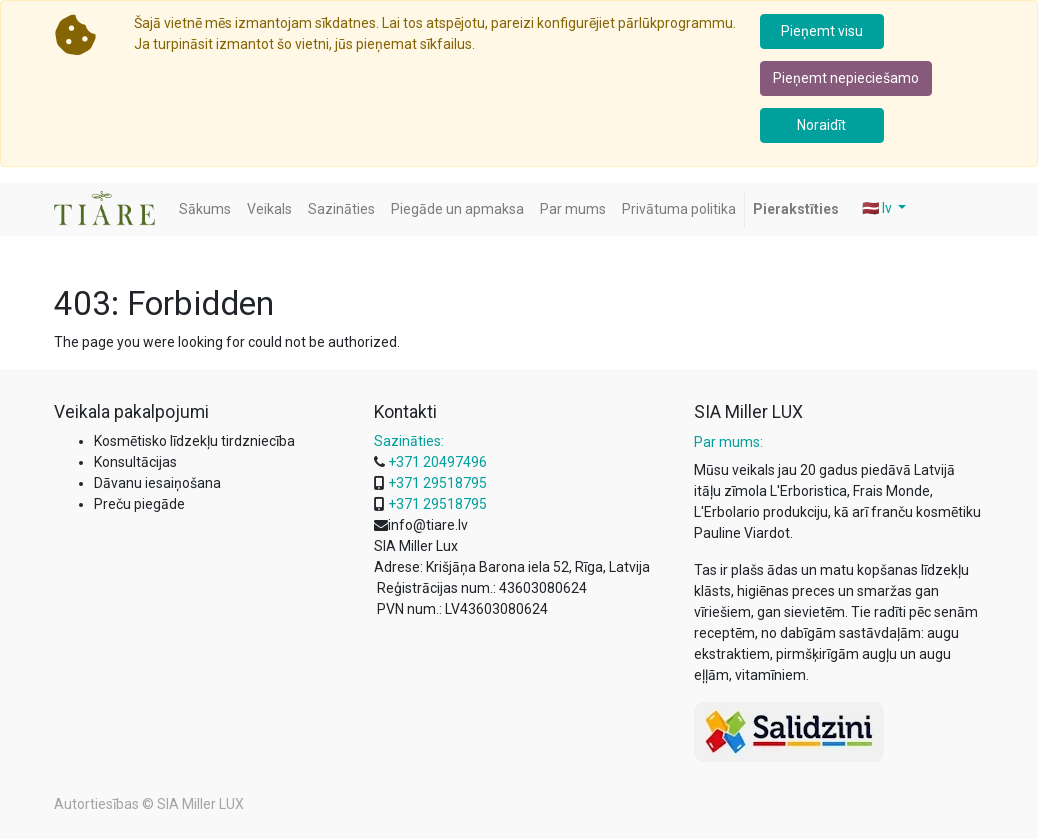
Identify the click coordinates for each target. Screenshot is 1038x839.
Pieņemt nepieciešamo (846, 78)
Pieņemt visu (822, 31)
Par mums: (728, 442)
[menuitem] (205, 209)
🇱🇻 (878, 208)
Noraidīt (821, 125)
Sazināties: (409, 441)
